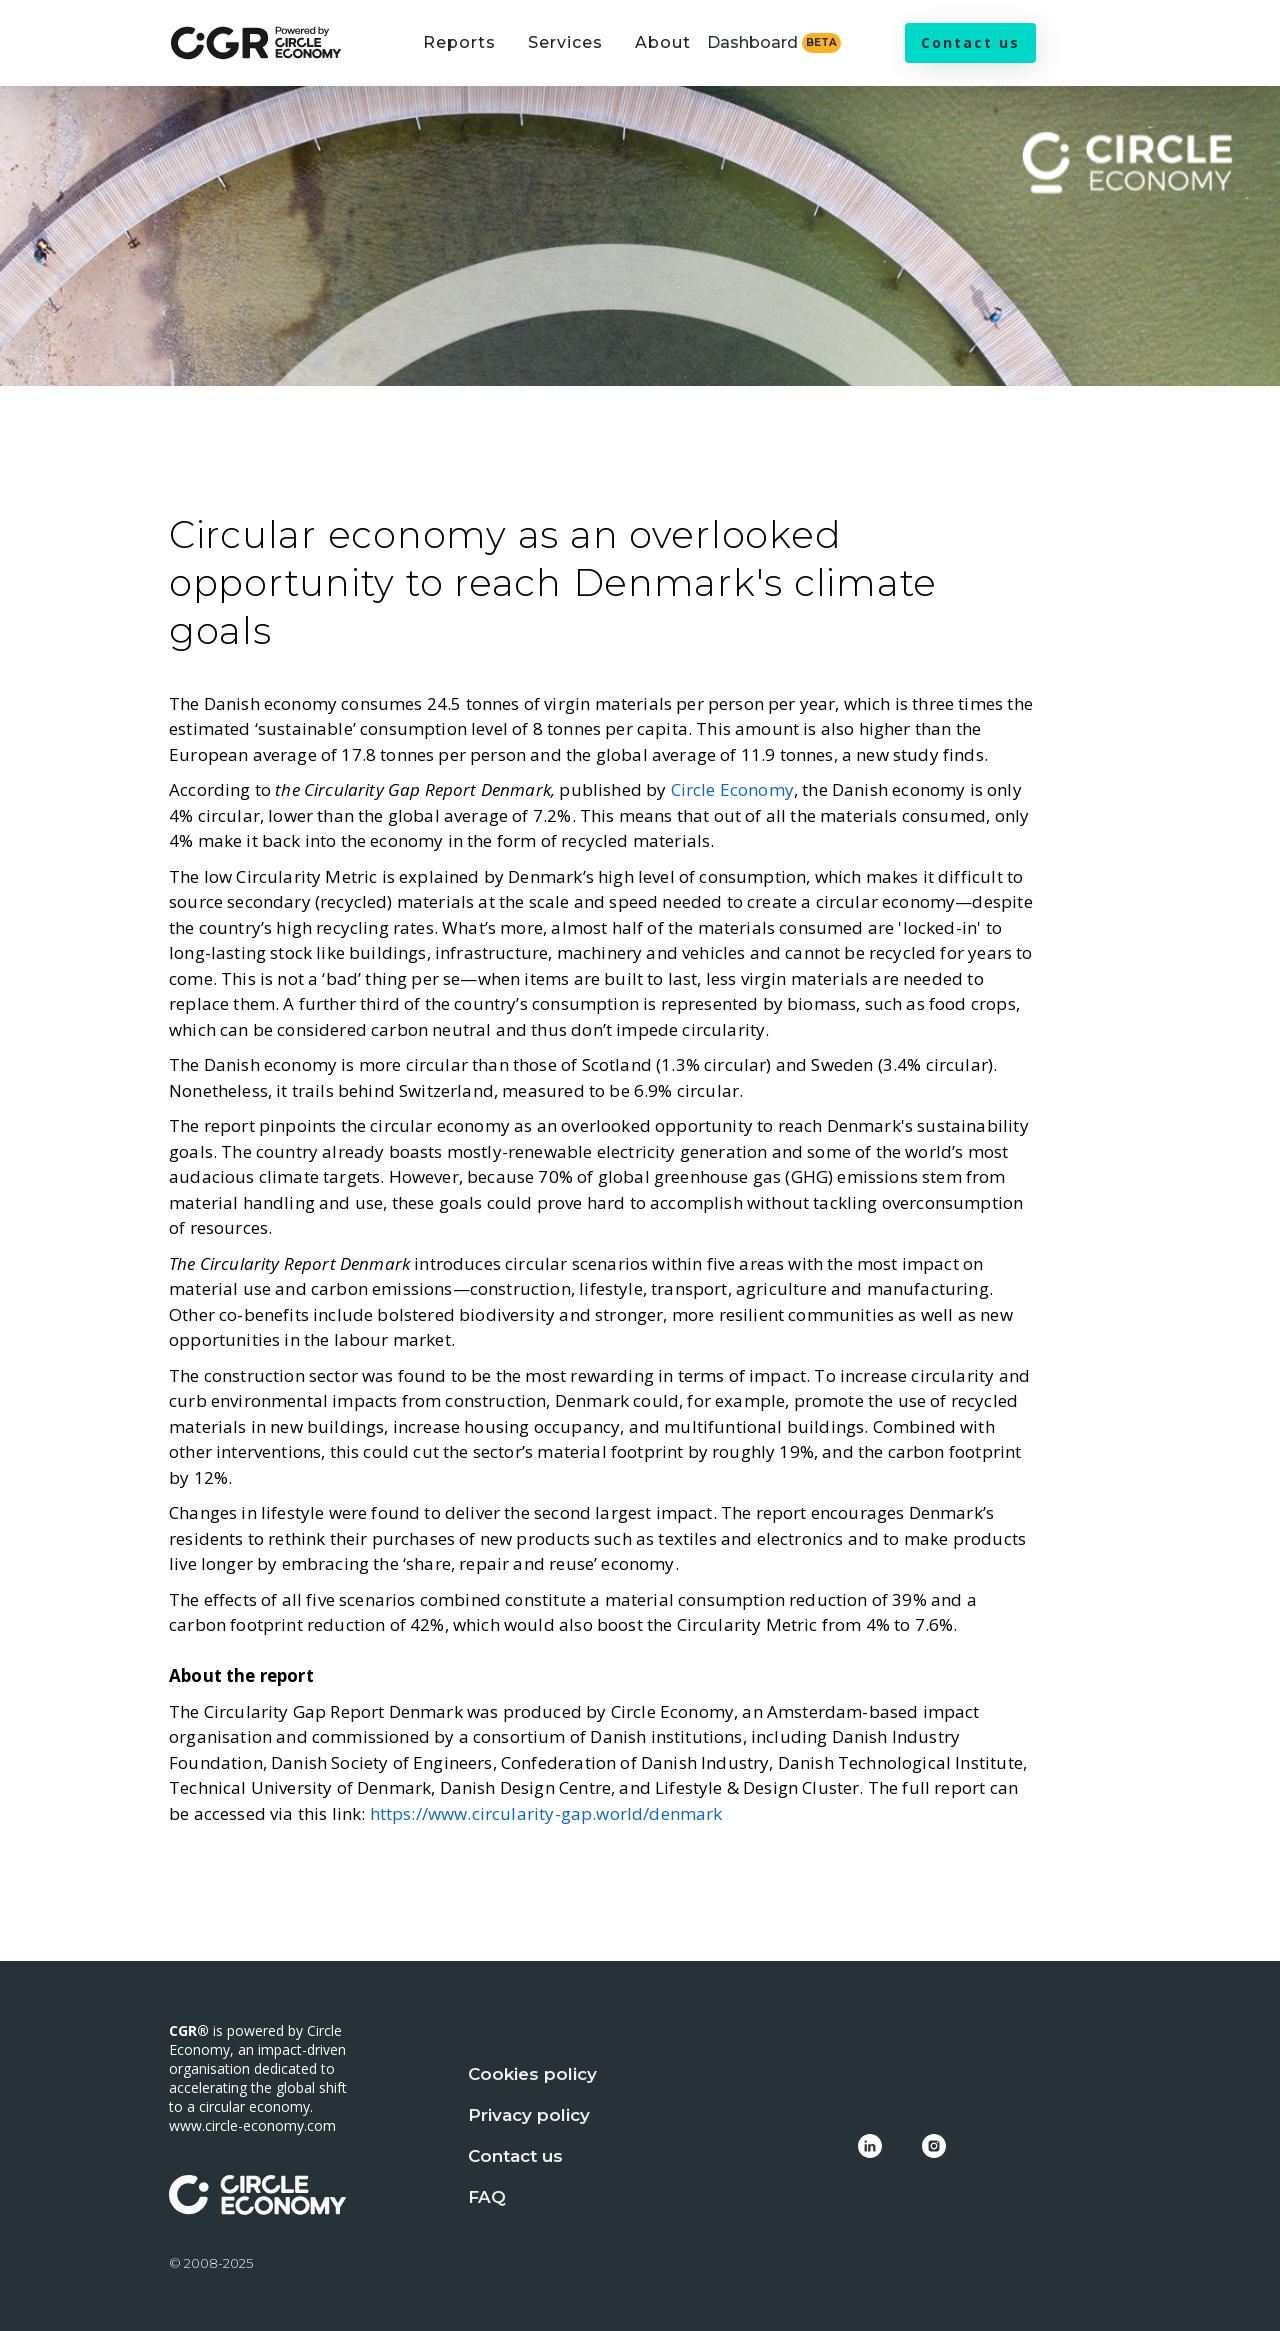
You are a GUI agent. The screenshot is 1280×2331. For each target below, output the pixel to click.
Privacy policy (529, 2115)
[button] (459, 55)
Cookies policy (532, 2074)
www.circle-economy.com (252, 2125)
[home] (256, 43)
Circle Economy (732, 789)
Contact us (970, 42)
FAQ (487, 2197)
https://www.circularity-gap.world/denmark (546, 1813)
